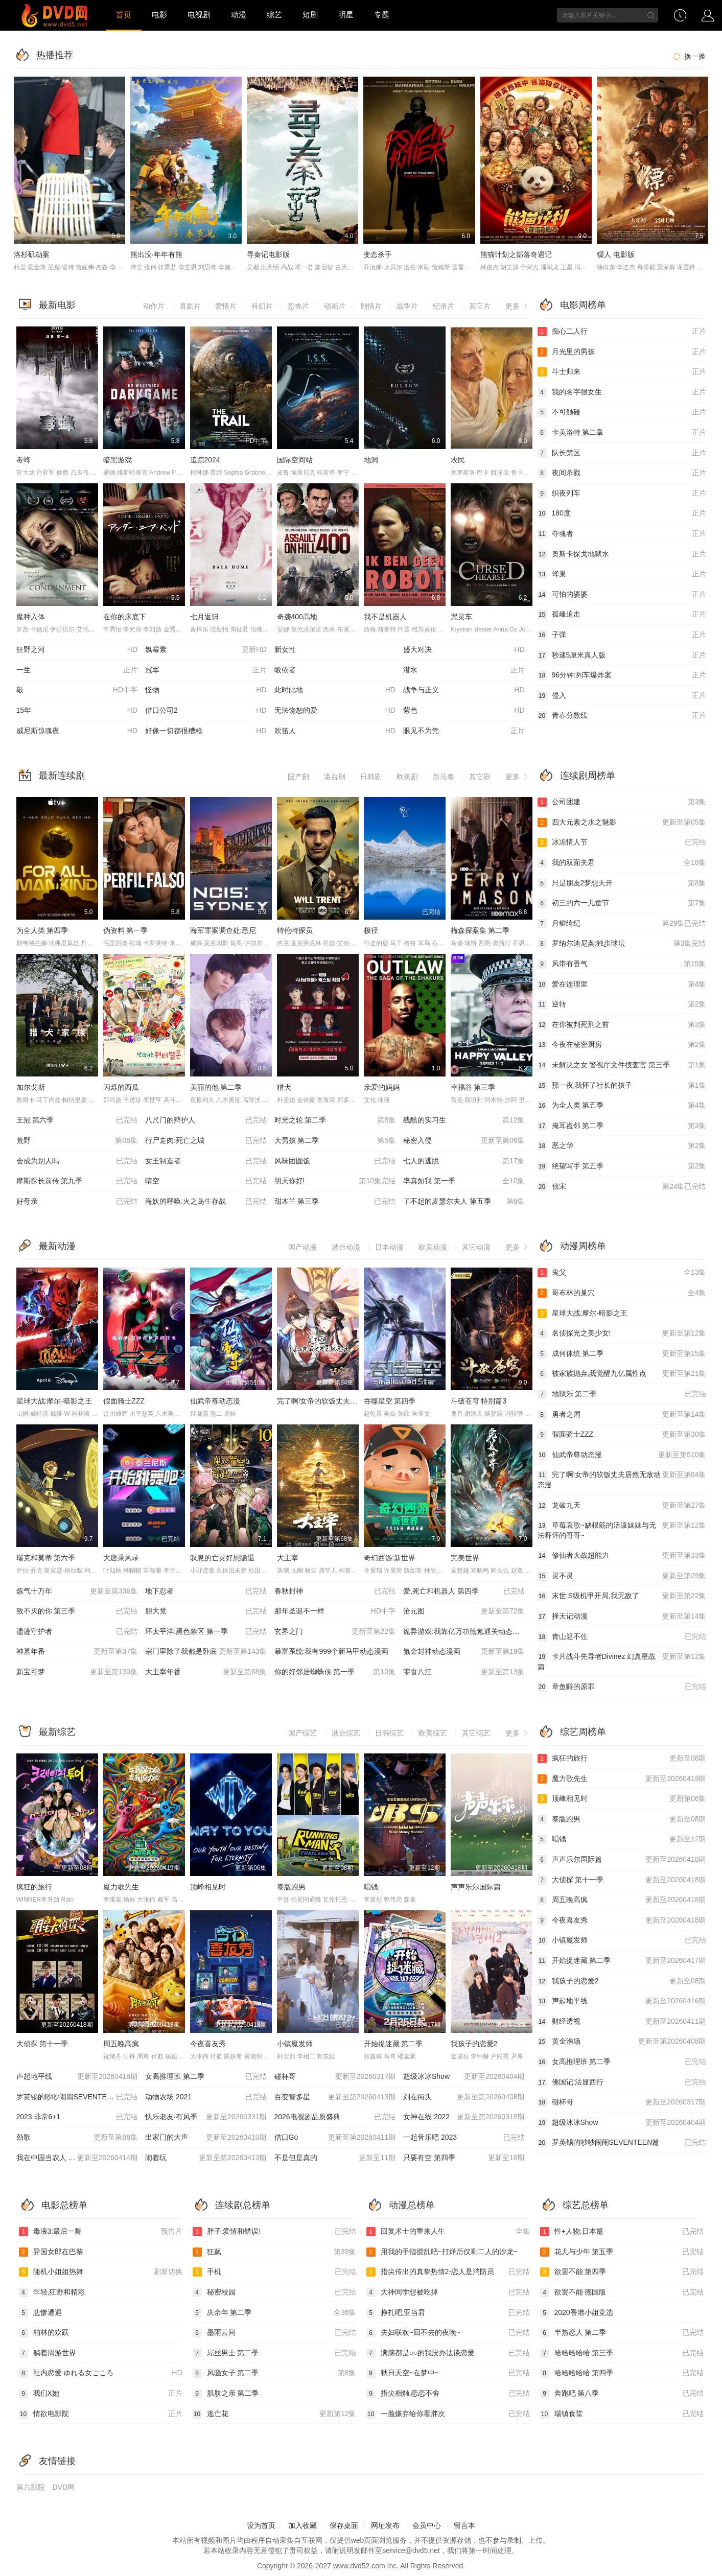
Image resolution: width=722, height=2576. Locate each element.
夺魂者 (622, 534)
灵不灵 (622, 1576)
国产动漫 (302, 1247)
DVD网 (64, 2487)
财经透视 (622, 2022)
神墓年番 (77, 1652)
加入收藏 (302, 2525)
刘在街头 (464, 2097)
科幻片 (262, 306)
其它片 (480, 306)
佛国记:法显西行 (622, 2082)
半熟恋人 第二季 (622, 2333)
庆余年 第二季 (274, 2313)
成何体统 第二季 (622, 1354)
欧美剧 (407, 776)
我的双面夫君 (622, 863)
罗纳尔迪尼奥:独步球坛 (622, 944)
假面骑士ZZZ (124, 1401)
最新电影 (57, 305)
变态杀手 (377, 254)
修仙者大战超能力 (622, 1556)
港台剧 (334, 776)
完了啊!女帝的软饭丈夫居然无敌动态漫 (339, 1401)
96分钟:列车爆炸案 (622, 675)
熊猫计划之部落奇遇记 (516, 254)
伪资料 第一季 (125, 930)
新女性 (285, 649)
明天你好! (335, 1181)
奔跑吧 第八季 (622, 2393)
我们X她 (100, 2393)
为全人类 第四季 (42, 930)
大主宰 (287, 1558)
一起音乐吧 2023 (464, 2138)
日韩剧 (371, 776)
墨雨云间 (274, 2333)
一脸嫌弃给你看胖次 (448, 2414)
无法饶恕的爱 (335, 711)
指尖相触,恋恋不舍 (448, 2393)
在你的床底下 (124, 617)
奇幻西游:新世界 (390, 1558)
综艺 (274, 14)
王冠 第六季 (77, 1120)
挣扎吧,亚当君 (448, 2313)
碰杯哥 (335, 2077)
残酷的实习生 (464, 1120)
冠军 (206, 670)
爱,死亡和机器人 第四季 (464, 1591)
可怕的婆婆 (622, 595)
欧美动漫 (432, 1247)
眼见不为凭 (464, 731)
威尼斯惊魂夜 (77, 731)
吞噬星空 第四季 (390, 1401)
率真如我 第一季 (464, 1181)
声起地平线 (77, 2077)
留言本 (464, 2525)
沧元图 (464, 1611)
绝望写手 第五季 (622, 1166)
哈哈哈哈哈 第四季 (622, 2373)
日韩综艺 (389, 1733)
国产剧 (298, 776)
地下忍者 (206, 1591)
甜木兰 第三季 (335, 1202)
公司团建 (622, 802)
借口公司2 (206, 711)
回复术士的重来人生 (448, 2232)
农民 (458, 460)
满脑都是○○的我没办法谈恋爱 (448, 2353)
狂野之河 (77, 650)
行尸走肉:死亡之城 (206, 1141)
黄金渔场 (622, 2041)
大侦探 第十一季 (42, 2044)
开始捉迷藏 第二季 (393, 2044)
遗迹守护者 (77, 1632)
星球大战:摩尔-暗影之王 (54, 1401)
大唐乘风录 (121, 1558)
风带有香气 (622, 964)
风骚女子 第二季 (274, 2373)
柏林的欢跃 (44, 2332)
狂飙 (274, 2252)
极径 (371, 930)
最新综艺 (57, 1732)
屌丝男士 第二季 (274, 2353)
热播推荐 (54, 55)
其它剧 (480, 776)
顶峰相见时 (208, 1887)
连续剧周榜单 (587, 775)
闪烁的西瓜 (121, 1087)
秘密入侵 (464, 1141)
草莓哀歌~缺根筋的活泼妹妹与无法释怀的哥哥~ (622, 1529)
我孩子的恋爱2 (474, 2044)
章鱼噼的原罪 (622, 1687)
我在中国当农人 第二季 (77, 2158)
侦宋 (622, 1187)
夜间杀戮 (622, 473)
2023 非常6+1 (77, 2117)
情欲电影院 (100, 2414)
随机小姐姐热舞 (100, 2272)
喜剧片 (190, 306)
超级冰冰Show (464, 2077)
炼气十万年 (77, 1591)
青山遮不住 (622, 1637)
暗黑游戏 (117, 460)
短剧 (310, 14)
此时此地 (335, 690)
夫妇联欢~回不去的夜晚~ (448, 2333)
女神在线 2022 (464, 2117)
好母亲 (77, 1202)
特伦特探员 (295, 930)
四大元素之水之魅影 (622, 822)
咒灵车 (461, 617)
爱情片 (226, 306)
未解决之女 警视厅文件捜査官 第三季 (622, 1065)
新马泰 (443, 776)
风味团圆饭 (335, 1161)
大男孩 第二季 (335, 1141)
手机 (274, 2272)
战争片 (407, 306)
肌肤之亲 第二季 (226, 2393)
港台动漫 (346, 1247)
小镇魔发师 (295, 2044)
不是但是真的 (335, 2158)
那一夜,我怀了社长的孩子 (622, 1086)
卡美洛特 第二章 (622, 433)
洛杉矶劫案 (32, 254)
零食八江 (464, 1672)
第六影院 (30, 2487)
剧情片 (371, 306)
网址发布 (385, 2525)
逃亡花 (274, 2414)
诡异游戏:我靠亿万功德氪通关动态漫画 (465, 1631)
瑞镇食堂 (622, 2414)
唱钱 (371, 1887)
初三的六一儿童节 (622, 903)
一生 (77, 670)
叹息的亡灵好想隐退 (222, 1558)
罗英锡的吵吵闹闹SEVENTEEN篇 (77, 2097)
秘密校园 (274, 2292)
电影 (159, 14)
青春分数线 (622, 716)
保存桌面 (344, 2525)
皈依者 (285, 670)
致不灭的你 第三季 (77, 1611)
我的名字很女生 (622, 392)
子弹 (622, 635)
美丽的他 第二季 (216, 1087)
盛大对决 (464, 650)
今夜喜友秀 (208, 2044)
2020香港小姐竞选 (576, 2312)
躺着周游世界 (47, 2353)
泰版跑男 (291, 1887)
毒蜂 (23, 460)
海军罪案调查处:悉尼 (223, 930)
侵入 (622, 696)
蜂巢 (622, 574)
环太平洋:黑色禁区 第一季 (206, 1632)
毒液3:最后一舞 (100, 2232)
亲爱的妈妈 (382, 1087)
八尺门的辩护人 (206, 1120)
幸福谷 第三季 (473, 1087)
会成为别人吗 (77, 1161)
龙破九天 (622, 1506)
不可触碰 (622, 412)
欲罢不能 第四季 (622, 2272)
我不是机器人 (385, 617)
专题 (381, 14)
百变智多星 (335, 2097)
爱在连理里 (622, 984)
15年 (77, 711)
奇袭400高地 (297, 617)
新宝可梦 (77, 1672)
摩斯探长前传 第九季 (77, 1181)
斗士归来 (622, 372)
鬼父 (622, 1273)
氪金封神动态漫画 (464, 1652)
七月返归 (204, 617)
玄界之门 (335, 1632)
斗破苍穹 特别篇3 (479, 1401)
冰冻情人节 (622, 842)
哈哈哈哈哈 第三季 (622, 2353)
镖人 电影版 (616, 254)
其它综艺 (476, 1733)
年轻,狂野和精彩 (52, 2292)
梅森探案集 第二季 (480, 930)
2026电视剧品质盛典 (335, 2117)
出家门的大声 (206, 2138)
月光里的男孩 (622, 352)
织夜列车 (622, 493)
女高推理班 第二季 (206, 2077)
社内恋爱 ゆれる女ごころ (100, 2373)
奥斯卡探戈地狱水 (622, 554)
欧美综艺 (432, 1733)
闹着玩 (206, 2158)
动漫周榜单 (583, 1246)
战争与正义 (464, 690)
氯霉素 (206, 650)
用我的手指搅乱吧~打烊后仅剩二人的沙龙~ (442, 2252)
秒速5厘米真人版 (622, 655)
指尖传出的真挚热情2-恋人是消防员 (448, 2272)
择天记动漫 (622, 1616)
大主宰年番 (206, 1672)
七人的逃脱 (464, 1161)
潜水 (464, 670)
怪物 (206, 690)
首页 (123, 14)
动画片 (334, 306)
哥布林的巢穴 (622, 1293)
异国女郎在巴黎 (51, 2252)
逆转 (622, 1004)
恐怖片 (298, 306)
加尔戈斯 (30, 1087)
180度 (622, 513)
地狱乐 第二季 (622, 1394)
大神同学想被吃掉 (448, 2292)
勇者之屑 (622, 1415)
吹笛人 (335, 731)
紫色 (464, 711)
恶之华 (622, 1146)
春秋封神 (335, 1591)
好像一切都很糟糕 (206, 731)
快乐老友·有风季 (206, 2117)
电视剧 (199, 14)
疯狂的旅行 (34, 1887)
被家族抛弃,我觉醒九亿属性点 (622, 1374)
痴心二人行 (622, 331)
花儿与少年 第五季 (622, 2252)
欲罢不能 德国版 (622, 2292)
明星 (346, 14)
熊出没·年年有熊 (156, 254)
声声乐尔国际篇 (476, 1887)
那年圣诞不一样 (335, 1611)
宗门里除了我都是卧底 (206, 1652)
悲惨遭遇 (40, 2312)
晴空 (206, 1181)
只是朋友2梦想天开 (622, 883)
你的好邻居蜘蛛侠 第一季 (335, 1672)
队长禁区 (622, 453)
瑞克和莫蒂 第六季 (46, 1558)
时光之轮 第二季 (335, 1120)
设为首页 (261, 2525)
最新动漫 (57, 1246)
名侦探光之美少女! (622, 1333)
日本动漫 (389, 1247)
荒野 (77, 1141)
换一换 (688, 56)
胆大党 (206, 1611)
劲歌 (77, 2138)
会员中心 (426, 2525)
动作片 (154, 306)
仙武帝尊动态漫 (215, 1401)
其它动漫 (476, 1247)
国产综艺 (302, 1733)
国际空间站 (295, 460)
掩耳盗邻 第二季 (622, 1126)
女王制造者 (206, 1161)
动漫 (238, 14)
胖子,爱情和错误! (274, 2232)
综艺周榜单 (583, 1732)
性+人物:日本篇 (622, 2232)
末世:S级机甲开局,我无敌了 (622, 1596)
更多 (517, 306)
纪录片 (443, 306)
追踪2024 (205, 460)
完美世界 (465, 1558)
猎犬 (284, 1087)
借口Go (335, 2138)
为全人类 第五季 (622, 1105)
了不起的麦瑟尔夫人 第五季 (464, 1202)
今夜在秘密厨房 (622, 1045)
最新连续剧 (62, 775)
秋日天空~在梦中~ (448, 2373)
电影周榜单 (583, 305)
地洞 (371, 460)
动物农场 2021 (206, 2097)
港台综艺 (346, 1733)
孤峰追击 (622, 615)
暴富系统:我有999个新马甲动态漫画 (331, 1651)
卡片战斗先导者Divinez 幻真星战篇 (622, 1661)
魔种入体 (30, 617)
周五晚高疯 (121, 2044)
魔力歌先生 (121, 1887)
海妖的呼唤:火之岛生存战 (206, 1202)
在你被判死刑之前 (622, 1025)
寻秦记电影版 (268, 254)
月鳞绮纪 (622, 924)
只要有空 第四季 (464, 2158)
